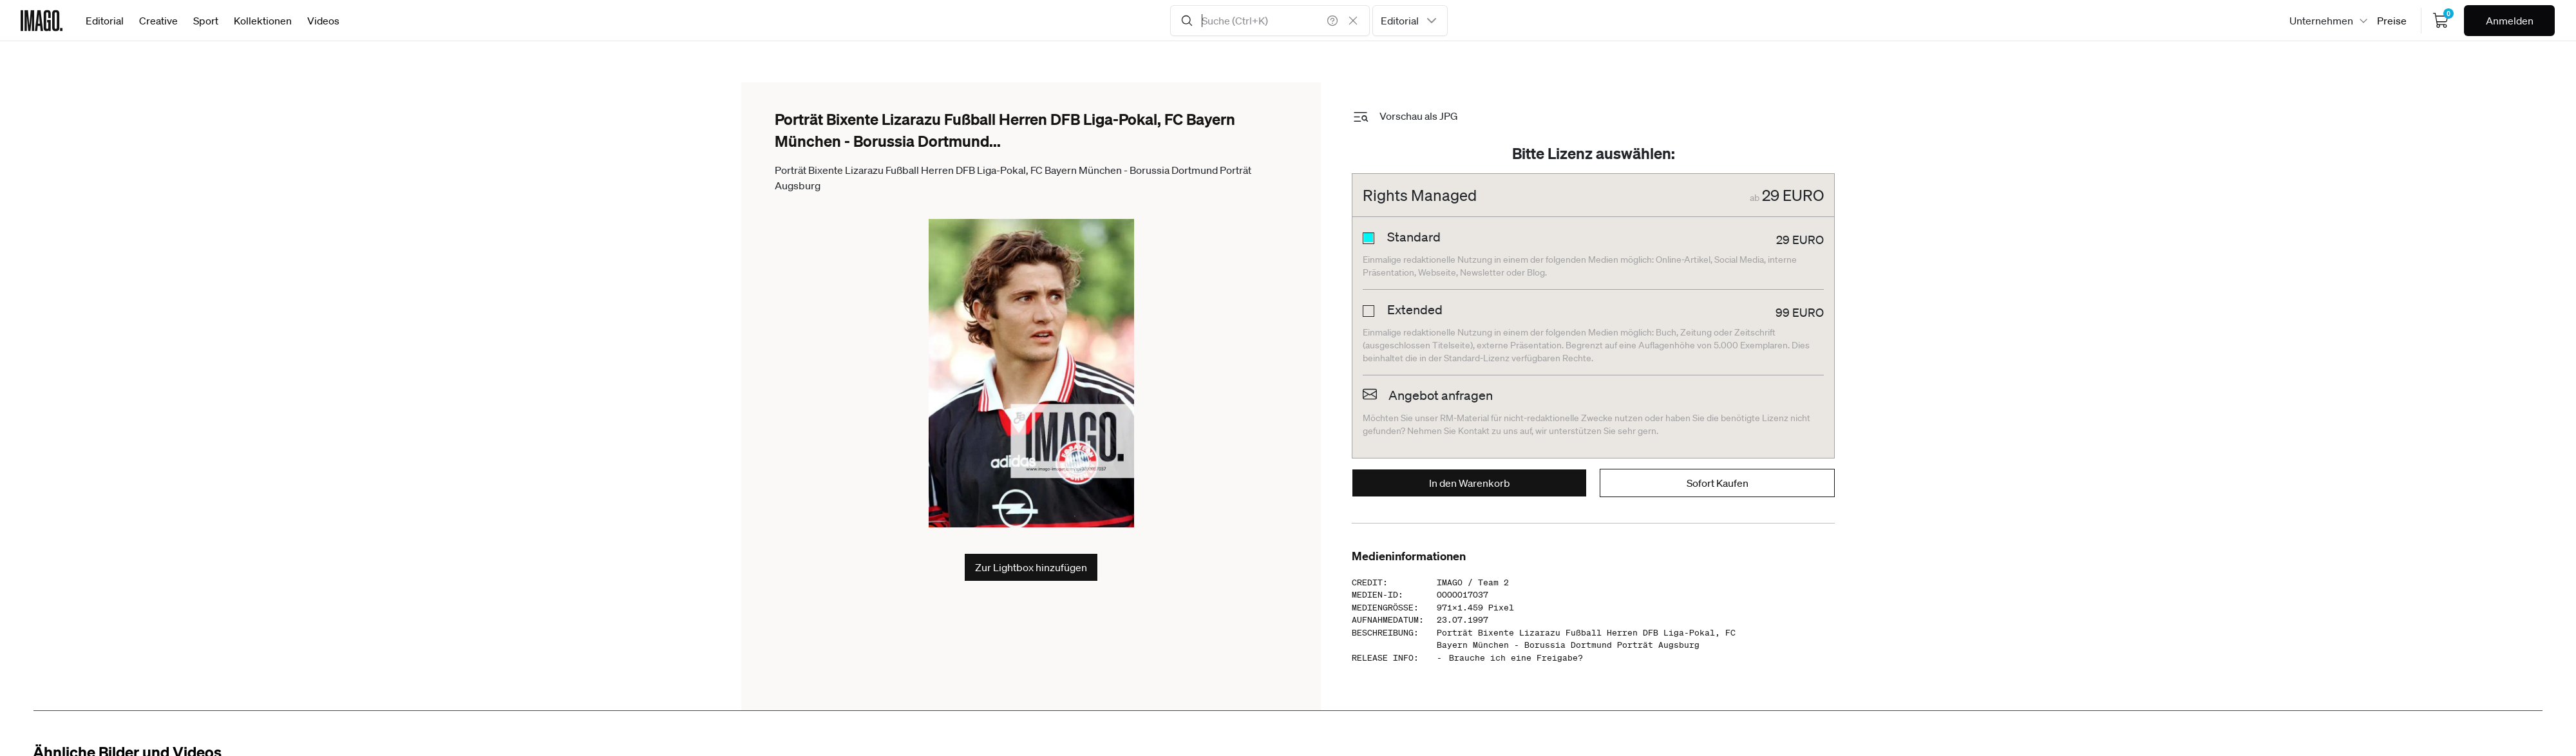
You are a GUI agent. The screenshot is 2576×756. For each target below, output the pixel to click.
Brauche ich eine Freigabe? (1516, 657)
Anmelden (2509, 20)
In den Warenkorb (1469, 483)
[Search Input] (1270, 20)
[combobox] (1410, 20)
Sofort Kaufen (1717, 483)
